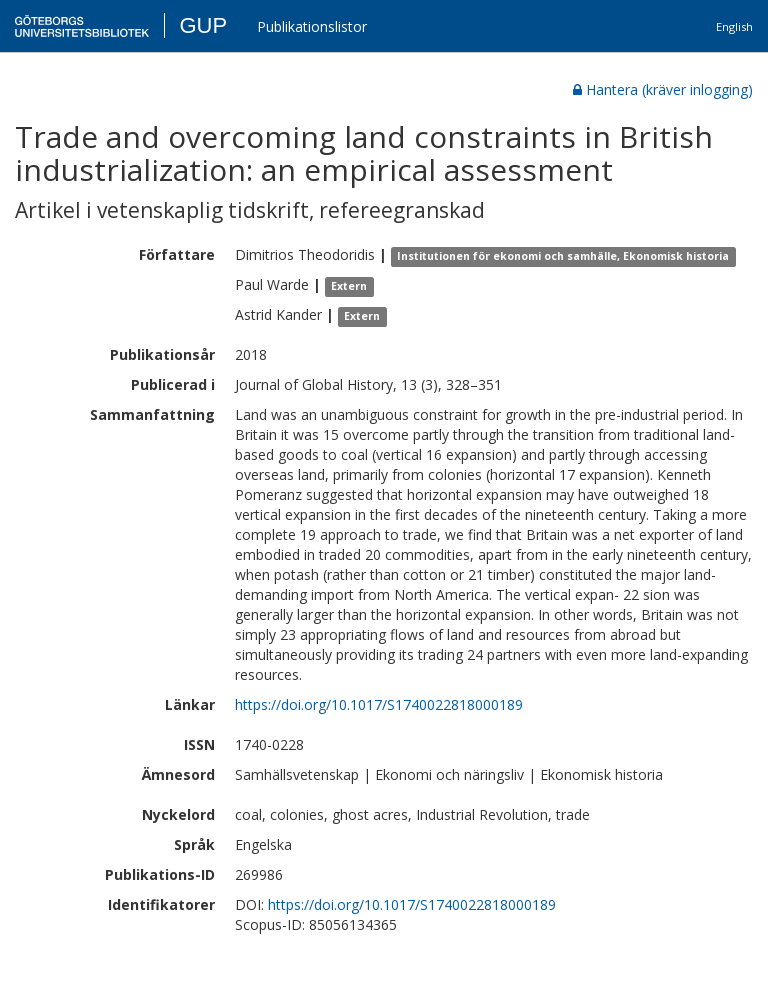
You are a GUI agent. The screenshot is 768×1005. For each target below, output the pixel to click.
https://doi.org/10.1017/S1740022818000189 (379, 704)
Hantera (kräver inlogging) (663, 89)
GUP (203, 25)
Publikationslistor (312, 26)
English (734, 26)
